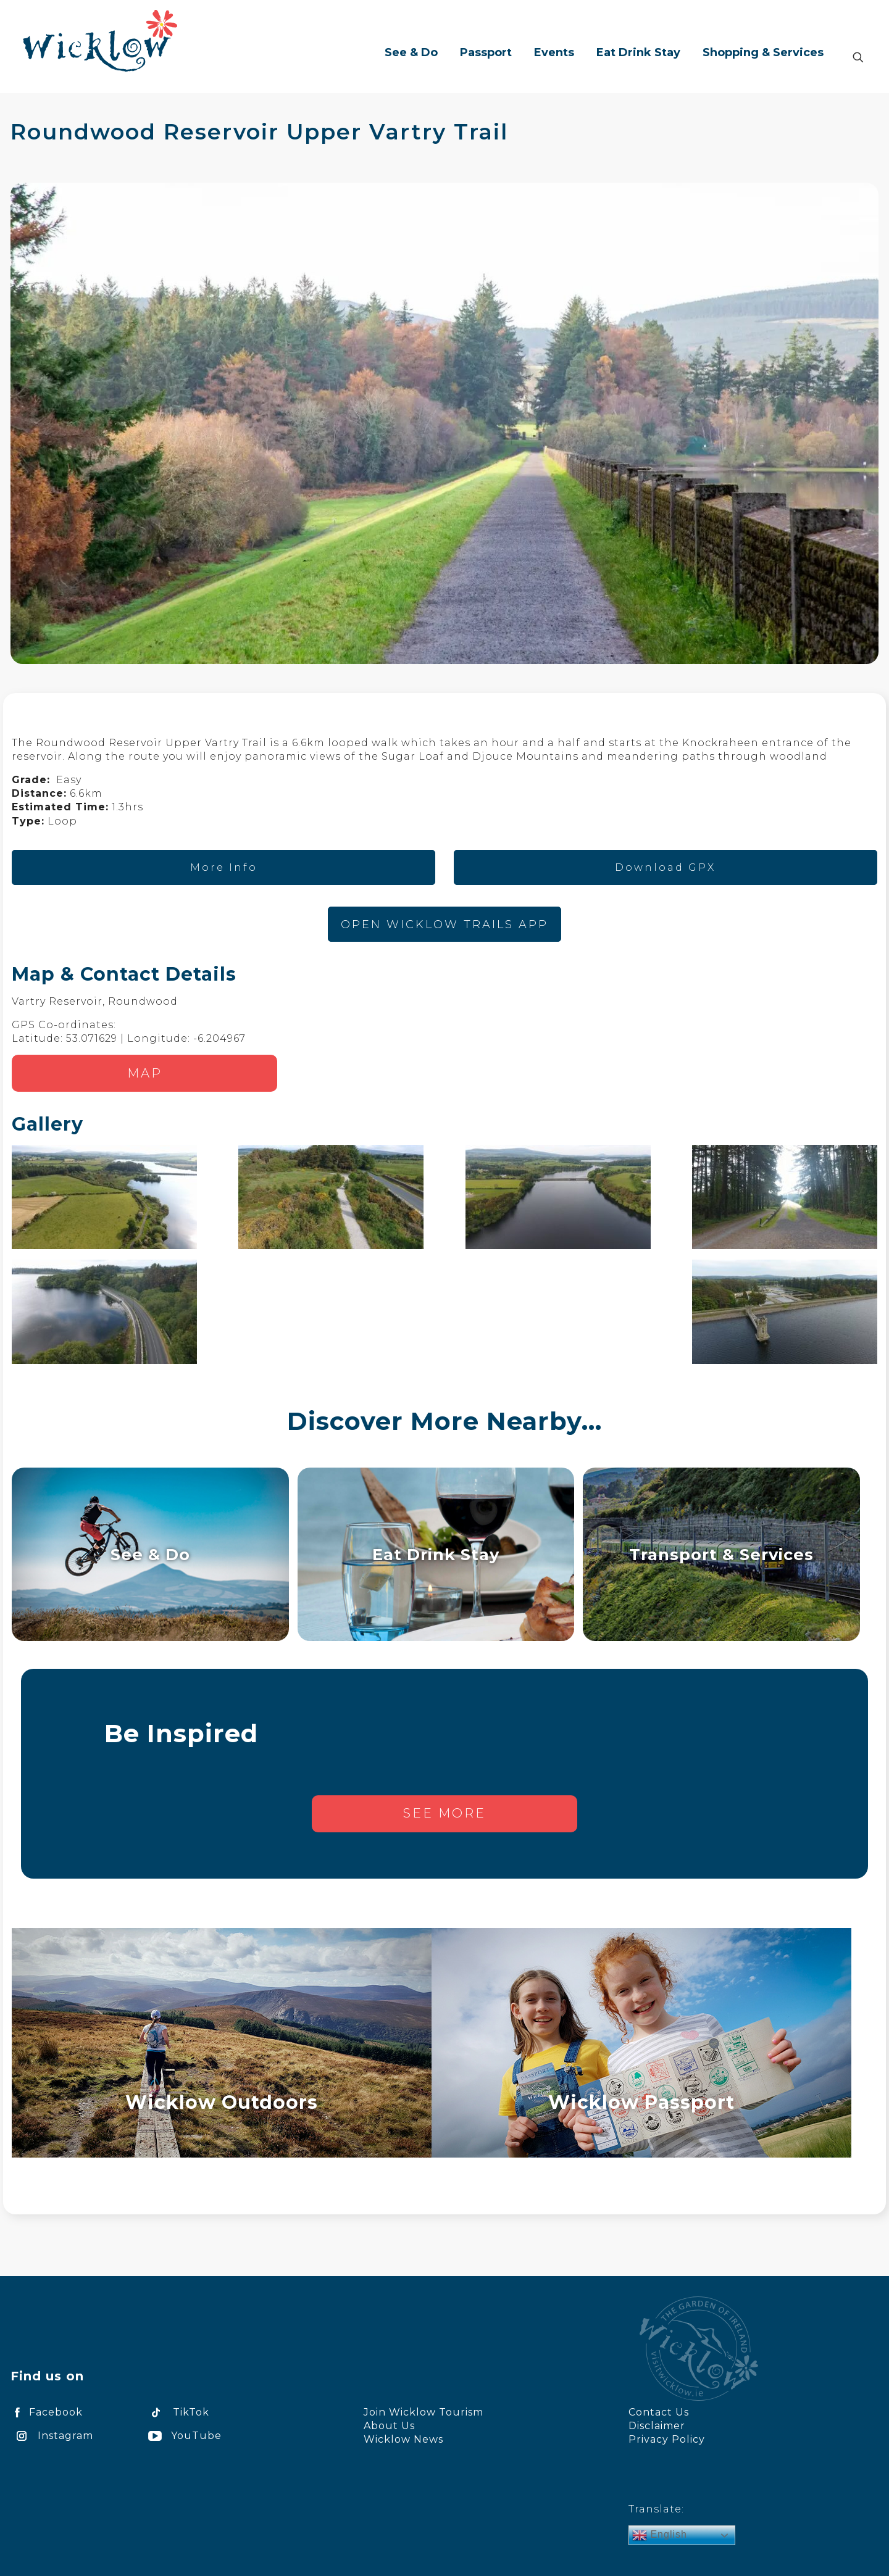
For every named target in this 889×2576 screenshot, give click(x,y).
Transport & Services (721, 1554)
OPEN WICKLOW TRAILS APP (444, 924)
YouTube (183, 2435)
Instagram (51, 2435)
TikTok (176, 2412)
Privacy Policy (666, 2439)
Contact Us (658, 2412)
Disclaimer (656, 2426)
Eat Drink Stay (435, 1554)
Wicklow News (403, 2439)
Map (144, 1073)
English (659, 2535)
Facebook (46, 2412)
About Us (389, 2426)
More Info (223, 867)
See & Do (150, 1554)
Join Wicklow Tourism (423, 2412)
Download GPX (665, 867)
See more (444, 1813)
